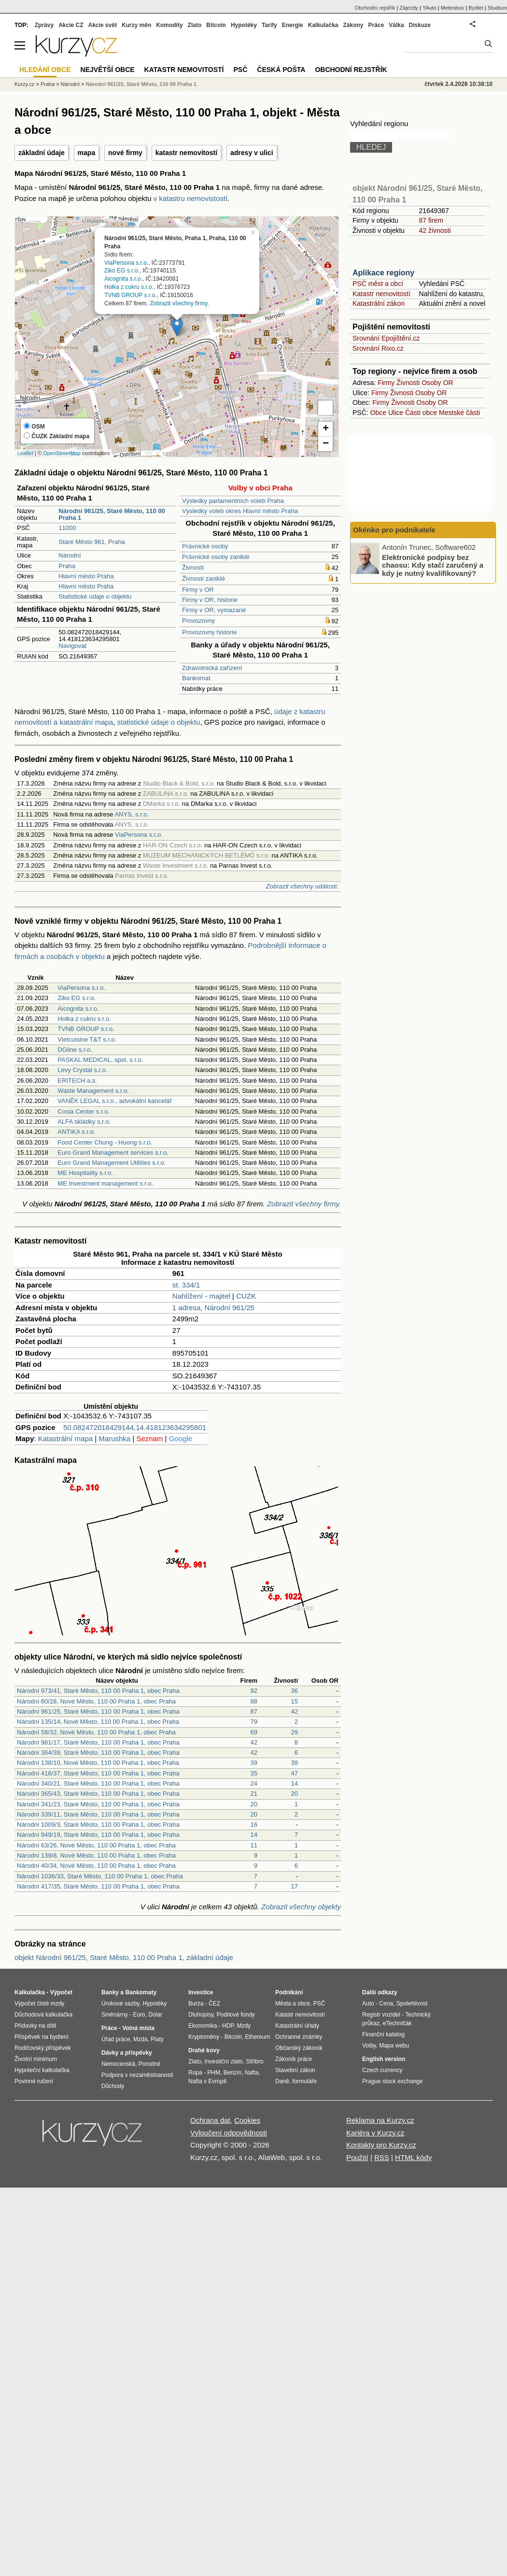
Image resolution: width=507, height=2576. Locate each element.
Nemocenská (118, 2064)
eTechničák (397, 2023)
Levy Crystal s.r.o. (82, 1069)
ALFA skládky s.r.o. (84, 1121)
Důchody (112, 2086)
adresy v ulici (251, 153)
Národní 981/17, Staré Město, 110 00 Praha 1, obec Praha (98, 1742)
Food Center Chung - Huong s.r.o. (104, 1142)
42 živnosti (435, 230)
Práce (376, 25)
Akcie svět (102, 25)
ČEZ (214, 2003)
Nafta (252, 2072)
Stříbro (254, 2061)
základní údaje (41, 153)
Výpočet (61, 1992)
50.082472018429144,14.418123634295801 (134, 1427)
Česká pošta (281, 69)
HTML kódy (413, 2157)
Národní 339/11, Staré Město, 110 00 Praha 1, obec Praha (98, 1814)
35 (254, 1773)
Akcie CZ (70, 25)
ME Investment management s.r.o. (105, 1183)
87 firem (431, 220)
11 (254, 1845)
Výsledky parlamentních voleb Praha (233, 500)
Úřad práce (115, 2039)
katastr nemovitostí (186, 153)
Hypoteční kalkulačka (41, 2070)
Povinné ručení (33, 2081)
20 (294, 1793)
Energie (292, 25)
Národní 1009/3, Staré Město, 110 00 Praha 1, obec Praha (98, 1824)
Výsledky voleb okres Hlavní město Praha (240, 511)
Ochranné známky (298, 2036)
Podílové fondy (235, 2014)
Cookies (247, 2120)
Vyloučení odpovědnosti (228, 2133)
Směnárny (114, 2014)
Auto (368, 2003)
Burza (195, 2003)
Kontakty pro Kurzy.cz (381, 2145)
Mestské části (459, 412)
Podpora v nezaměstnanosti (137, 2075)
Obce (378, 412)
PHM (213, 2072)
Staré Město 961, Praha (91, 541)
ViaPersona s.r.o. (126, 262)
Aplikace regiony (383, 273)
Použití (357, 2157)
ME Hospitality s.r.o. (85, 1172)
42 (294, 1711)
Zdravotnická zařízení (212, 668)
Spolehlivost (412, 2003)
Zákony (353, 25)
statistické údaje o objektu (158, 722)
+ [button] (326, 429)
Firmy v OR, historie (210, 599)
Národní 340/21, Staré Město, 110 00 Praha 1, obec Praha (98, 1783)
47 (294, 1773)
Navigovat (72, 645)
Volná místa (138, 2028)
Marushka (114, 1438)
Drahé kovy (204, 2050)
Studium (497, 8)
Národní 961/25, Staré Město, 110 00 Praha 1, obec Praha (98, 1711)
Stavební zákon (295, 2070)
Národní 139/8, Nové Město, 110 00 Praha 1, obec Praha (96, 1855)
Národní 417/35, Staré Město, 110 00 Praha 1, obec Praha (98, 1886)
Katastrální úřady (297, 2025)
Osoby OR (437, 382)
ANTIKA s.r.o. (76, 1131)
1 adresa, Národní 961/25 (213, 1307)
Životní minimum (35, 2059)
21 (254, 1793)
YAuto (429, 8)
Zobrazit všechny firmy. (179, 303)
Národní (69, 555)
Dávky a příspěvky (126, 2052)
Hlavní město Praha (85, 576)
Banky (110, 1992)
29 (294, 1732)
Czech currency (382, 2070)
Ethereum (257, 2036)
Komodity (169, 25)
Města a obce (292, 2003)
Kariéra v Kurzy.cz (375, 2133)
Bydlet (475, 8)
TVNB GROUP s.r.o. (130, 294)
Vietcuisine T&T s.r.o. (86, 1039)
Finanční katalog (383, 2034)
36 (294, 1690)
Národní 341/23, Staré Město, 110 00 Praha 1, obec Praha (98, 1804)
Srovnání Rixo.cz (378, 348)
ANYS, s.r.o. (131, 814)
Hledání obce (45, 69)
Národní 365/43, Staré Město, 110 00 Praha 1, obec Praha (98, 1793)
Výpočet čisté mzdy (39, 2003)
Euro (139, 2014)
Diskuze (420, 25)
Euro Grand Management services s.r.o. (113, 1152)
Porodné (149, 2064)
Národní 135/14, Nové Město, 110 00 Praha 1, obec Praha (98, 1721)
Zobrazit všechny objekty (301, 1907)
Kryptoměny (203, 2036)
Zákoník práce (293, 2059)
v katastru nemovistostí (190, 198)
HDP (228, 2025)
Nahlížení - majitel (201, 1296)
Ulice (395, 412)
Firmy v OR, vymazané (214, 610)
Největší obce (108, 69)
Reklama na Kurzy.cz (380, 2120)
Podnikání (289, 1992)
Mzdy (244, 2025)
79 (254, 1721)
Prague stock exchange (392, 2081)
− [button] (326, 444)
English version (383, 2059)
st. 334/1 (186, 1285)
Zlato (195, 25)
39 (254, 1762)
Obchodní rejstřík (375, 8)
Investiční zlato (223, 2061)
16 (254, 1824)
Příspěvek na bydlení (41, 2036)
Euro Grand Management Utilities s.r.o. (111, 1162)
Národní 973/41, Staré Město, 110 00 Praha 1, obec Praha (98, 1690)
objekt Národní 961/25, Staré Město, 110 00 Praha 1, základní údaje (123, 1957)
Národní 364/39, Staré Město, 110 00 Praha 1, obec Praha (98, 1752)
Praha (66, 566)
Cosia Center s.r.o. (83, 1111)
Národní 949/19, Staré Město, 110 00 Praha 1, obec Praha (98, 1834)
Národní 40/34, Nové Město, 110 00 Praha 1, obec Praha (96, 1865)
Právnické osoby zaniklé (215, 556)
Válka (396, 25)
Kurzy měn (136, 25)
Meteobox (452, 8)
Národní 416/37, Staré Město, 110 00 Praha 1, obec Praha (98, 1773)
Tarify (269, 25)
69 (254, 1732)
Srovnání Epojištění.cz (386, 338)
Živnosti (193, 567)
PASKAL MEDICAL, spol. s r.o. (100, 1059)
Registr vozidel (381, 2014)
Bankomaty (140, 1992)
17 (294, 1886)
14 (294, 1783)
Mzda (140, 2039)
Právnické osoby (205, 546)
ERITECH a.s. (77, 1080)
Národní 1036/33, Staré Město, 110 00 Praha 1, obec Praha (100, 1876)
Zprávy (44, 25)
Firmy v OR (198, 589)
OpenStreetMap (62, 453)
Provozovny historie (209, 632)
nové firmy (125, 153)
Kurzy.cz (24, 84)
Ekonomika (202, 2025)
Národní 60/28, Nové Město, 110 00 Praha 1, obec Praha (96, 1701)
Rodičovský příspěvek (42, 2048)
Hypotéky (244, 25)
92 (254, 1690)
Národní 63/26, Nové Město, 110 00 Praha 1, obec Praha (96, 1845)
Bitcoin (216, 25)
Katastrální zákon (378, 303)
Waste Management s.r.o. (93, 1090)
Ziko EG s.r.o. (122, 270)
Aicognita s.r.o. (123, 278)
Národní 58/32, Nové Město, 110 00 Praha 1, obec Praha (96, 1732)
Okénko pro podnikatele (394, 530)
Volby (369, 2045)
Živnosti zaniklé (203, 578)
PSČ (240, 69)
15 (294, 1701)
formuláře (304, 2081)
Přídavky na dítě (35, 2025)
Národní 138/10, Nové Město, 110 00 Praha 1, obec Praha (98, 1762)
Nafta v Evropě (207, 2081)
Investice (200, 1992)
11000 (67, 527)
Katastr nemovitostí (381, 294)
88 (254, 1701)
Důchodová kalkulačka (43, 2014)
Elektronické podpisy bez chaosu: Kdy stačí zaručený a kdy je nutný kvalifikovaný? (432, 565)
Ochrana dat (210, 2120)
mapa (87, 153)
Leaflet (25, 453)
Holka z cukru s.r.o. (129, 287)
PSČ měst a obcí (377, 283)
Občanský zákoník (299, 2048)
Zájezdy (408, 8)
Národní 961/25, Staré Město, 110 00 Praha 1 (141, 84)
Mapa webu (394, 2045)
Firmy (386, 382)
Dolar (155, 2014)
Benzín (232, 2072)
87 (254, 1711)
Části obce (421, 412)
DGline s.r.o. (74, 1049)
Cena (386, 2003)
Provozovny (198, 620)
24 (254, 1783)
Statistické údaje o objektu (94, 596)
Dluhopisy (200, 2014)
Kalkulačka (323, 25)
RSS (381, 2157)
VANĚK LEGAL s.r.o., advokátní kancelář (114, 1100)
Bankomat (196, 678)
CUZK (246, 1296)
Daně (282, 2081)
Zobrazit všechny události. (302, 886)
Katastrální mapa (65, 1438)
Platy (157, 2039)
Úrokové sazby (120, 2003)
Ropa (195, 2072)
